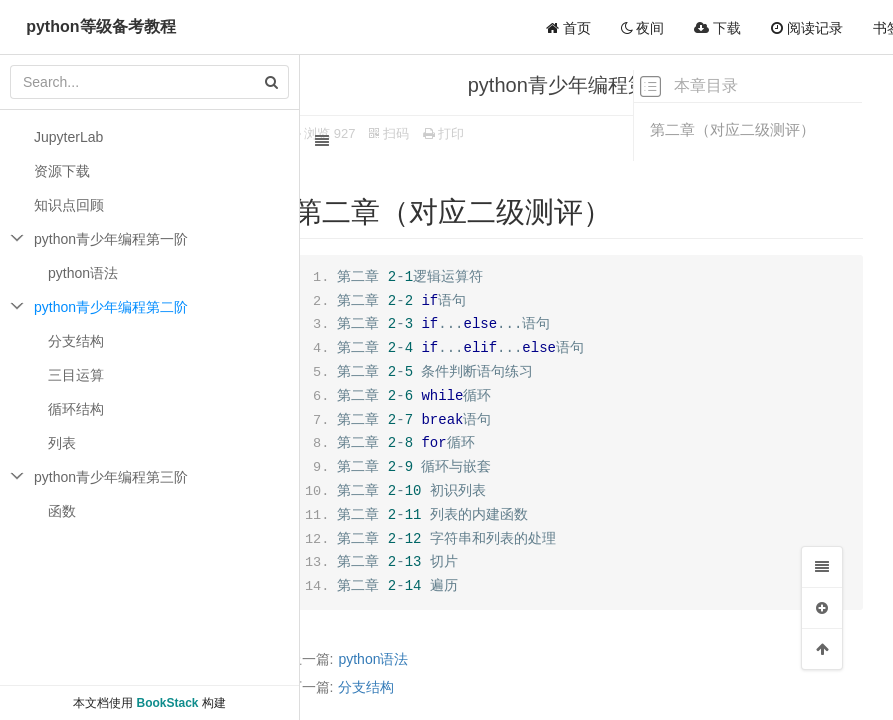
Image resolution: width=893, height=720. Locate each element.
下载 (717, 28)
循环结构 (76, 409)
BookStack (167, 703)
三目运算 (76, 375)
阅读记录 (807, 28)
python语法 (396, 659)
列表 (62, 443)
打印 (466, 133)
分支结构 (389, 687)
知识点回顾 (69, 205)
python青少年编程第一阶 (111, 239)
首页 (568, 28)
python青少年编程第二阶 (111, 307)
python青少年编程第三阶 (111, 477)
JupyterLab (68, 137)
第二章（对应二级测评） (732, 129)
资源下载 (62, 171)
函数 (62, 511)
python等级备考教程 (100, 26)
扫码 (412, 133)
